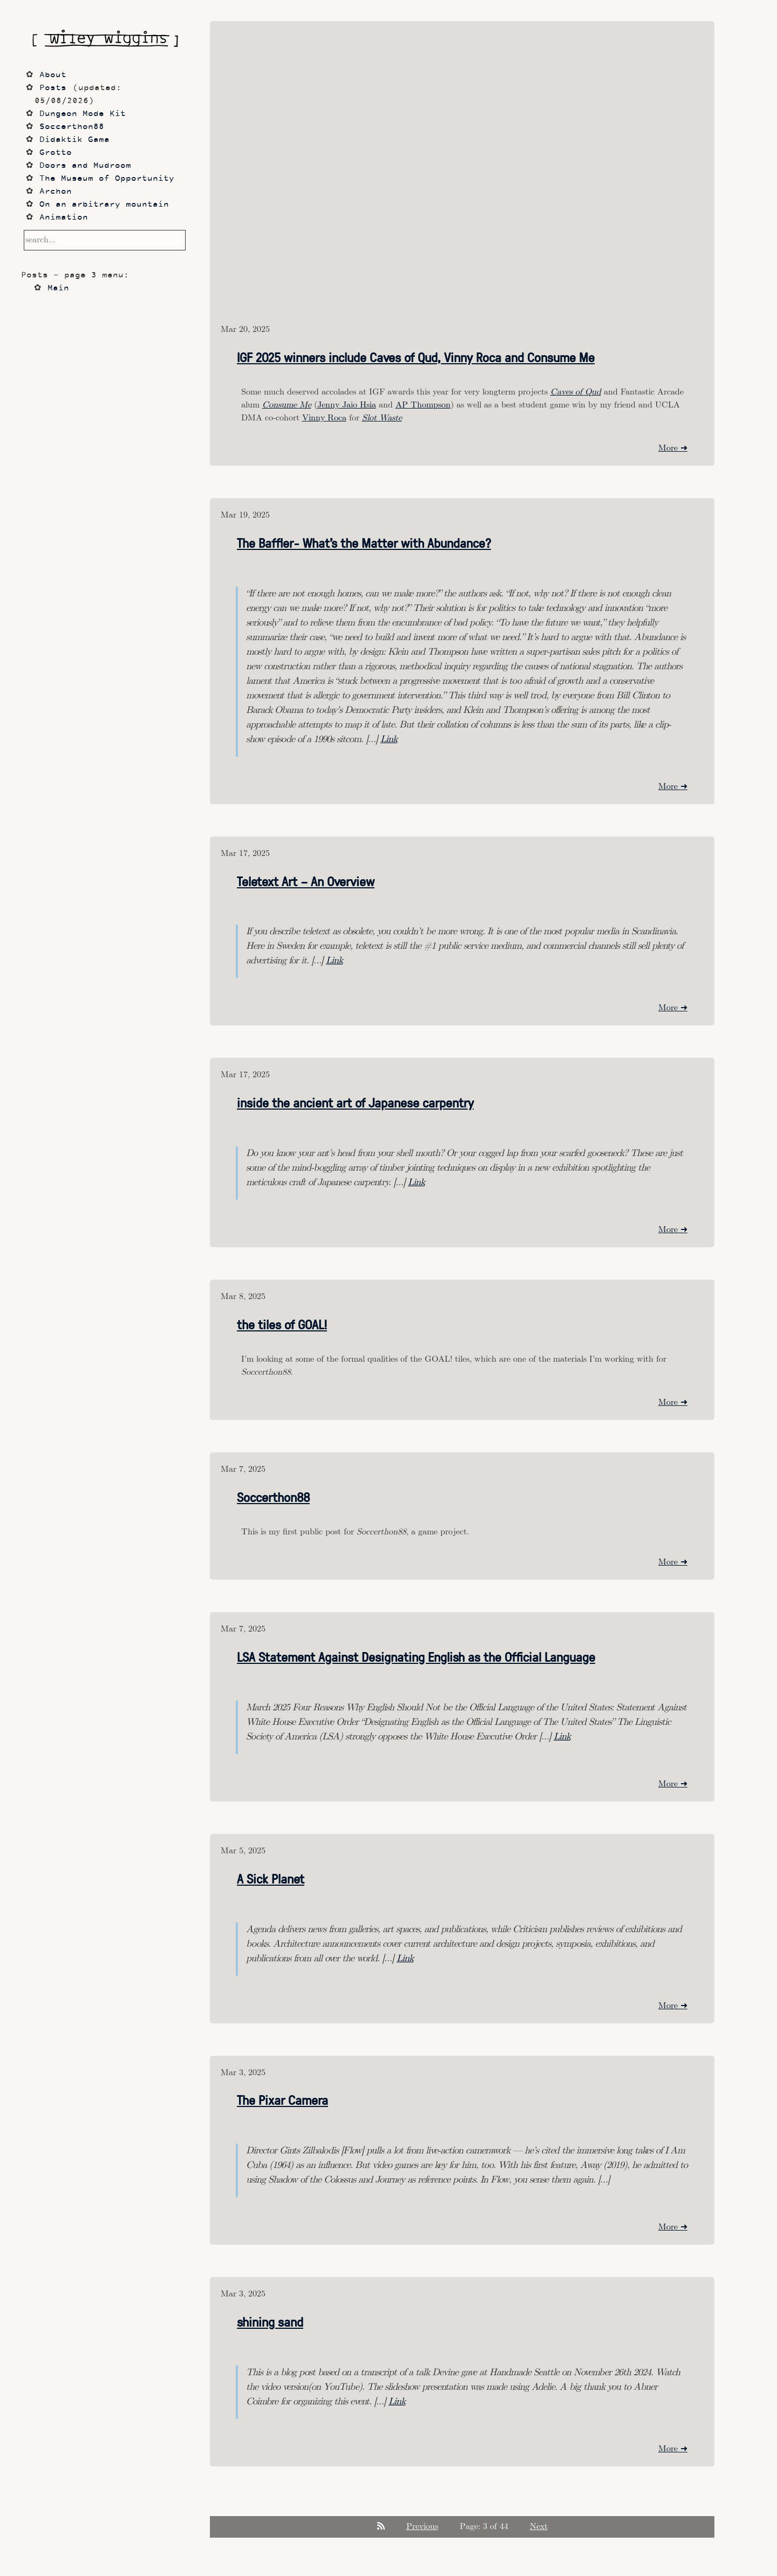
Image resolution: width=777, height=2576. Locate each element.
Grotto (55, 153)
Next (539, 2526)
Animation (63, 217)
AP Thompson (423, 405)
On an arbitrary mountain (104, 204)
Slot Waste (382, 418)
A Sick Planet (270, 1878)
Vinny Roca (324, 418)
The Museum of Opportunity (106, 179)
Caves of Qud (575, 392)
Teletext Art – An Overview (305, 880)
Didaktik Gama (74, 140)
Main (58, 288)
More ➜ (672, 448)
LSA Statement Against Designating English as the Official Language (416, 1656)
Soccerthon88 (273, 1496)
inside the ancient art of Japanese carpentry (355, 1102)
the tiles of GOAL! (282, 1324)
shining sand (270, 2321)
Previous (422, 2526)
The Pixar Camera (282, 2099)
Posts (52, 88)
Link (388, 739)
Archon (55, 192)
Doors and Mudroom (85, 166)
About (52, 75)
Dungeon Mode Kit (82, 114)
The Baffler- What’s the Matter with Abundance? (364, 542)
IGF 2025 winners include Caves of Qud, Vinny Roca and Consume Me (416, 356)
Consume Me (286, 405)
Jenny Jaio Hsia (346, 405)
